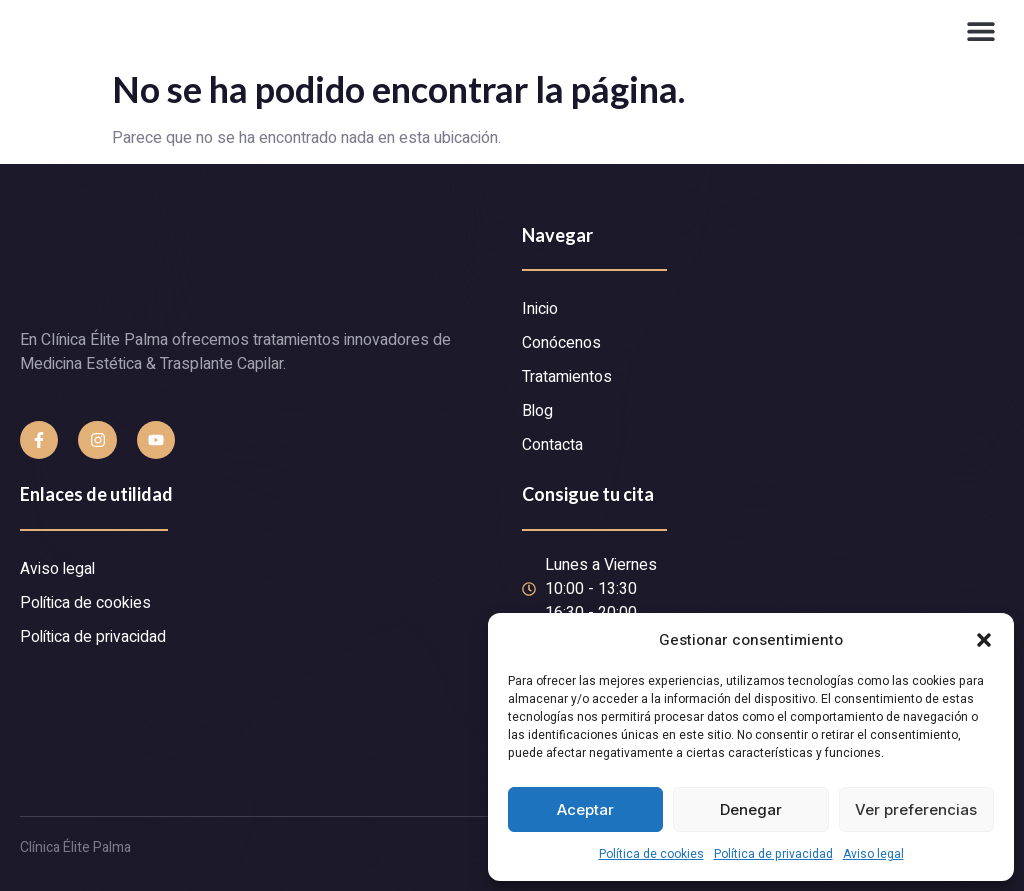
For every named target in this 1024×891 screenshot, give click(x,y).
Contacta (552, 446)
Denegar (751, 809)
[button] (984, 640)
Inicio (540, 310)
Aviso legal (873, 854)
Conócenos (561, 344)
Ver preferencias (916, 809)
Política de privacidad (773, 854)
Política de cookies (651, 854)
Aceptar (585, 809)
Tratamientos (567, 378)
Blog (538, 412)
